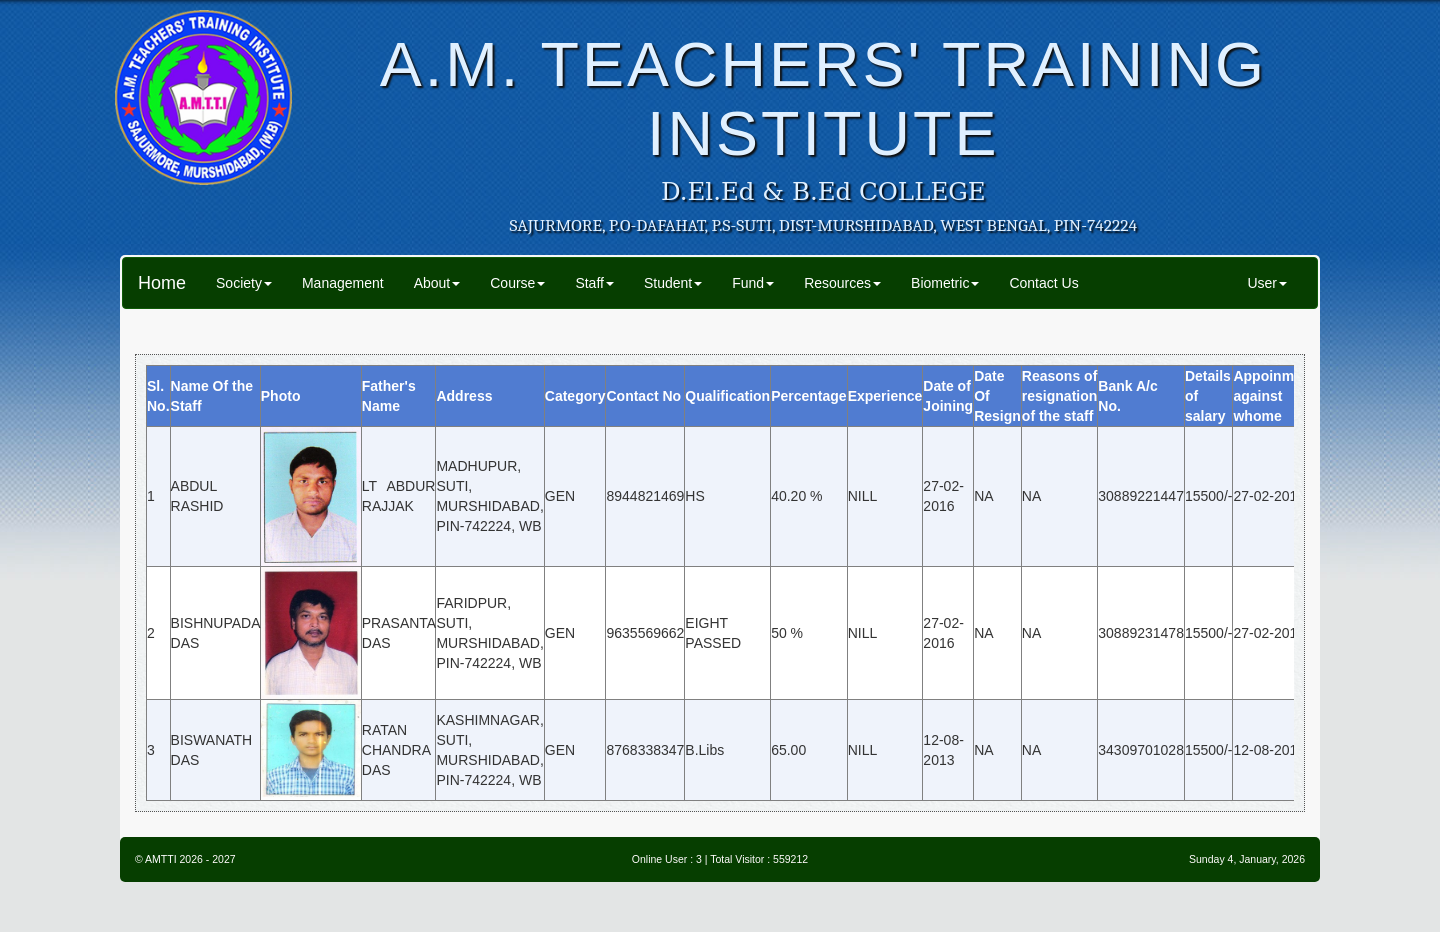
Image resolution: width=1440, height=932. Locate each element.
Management (343, 283)
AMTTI (161, 859)
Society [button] (244, 283)
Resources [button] (842, 283)
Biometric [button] (945, 283)
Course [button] (517, 283)
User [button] (1267, 283)
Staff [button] (594, 283)
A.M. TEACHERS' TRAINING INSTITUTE (823, 98)
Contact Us (1043, 283)
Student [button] (673, 283)
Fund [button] (753, 283)
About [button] (437, 283)
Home (162, 283)
